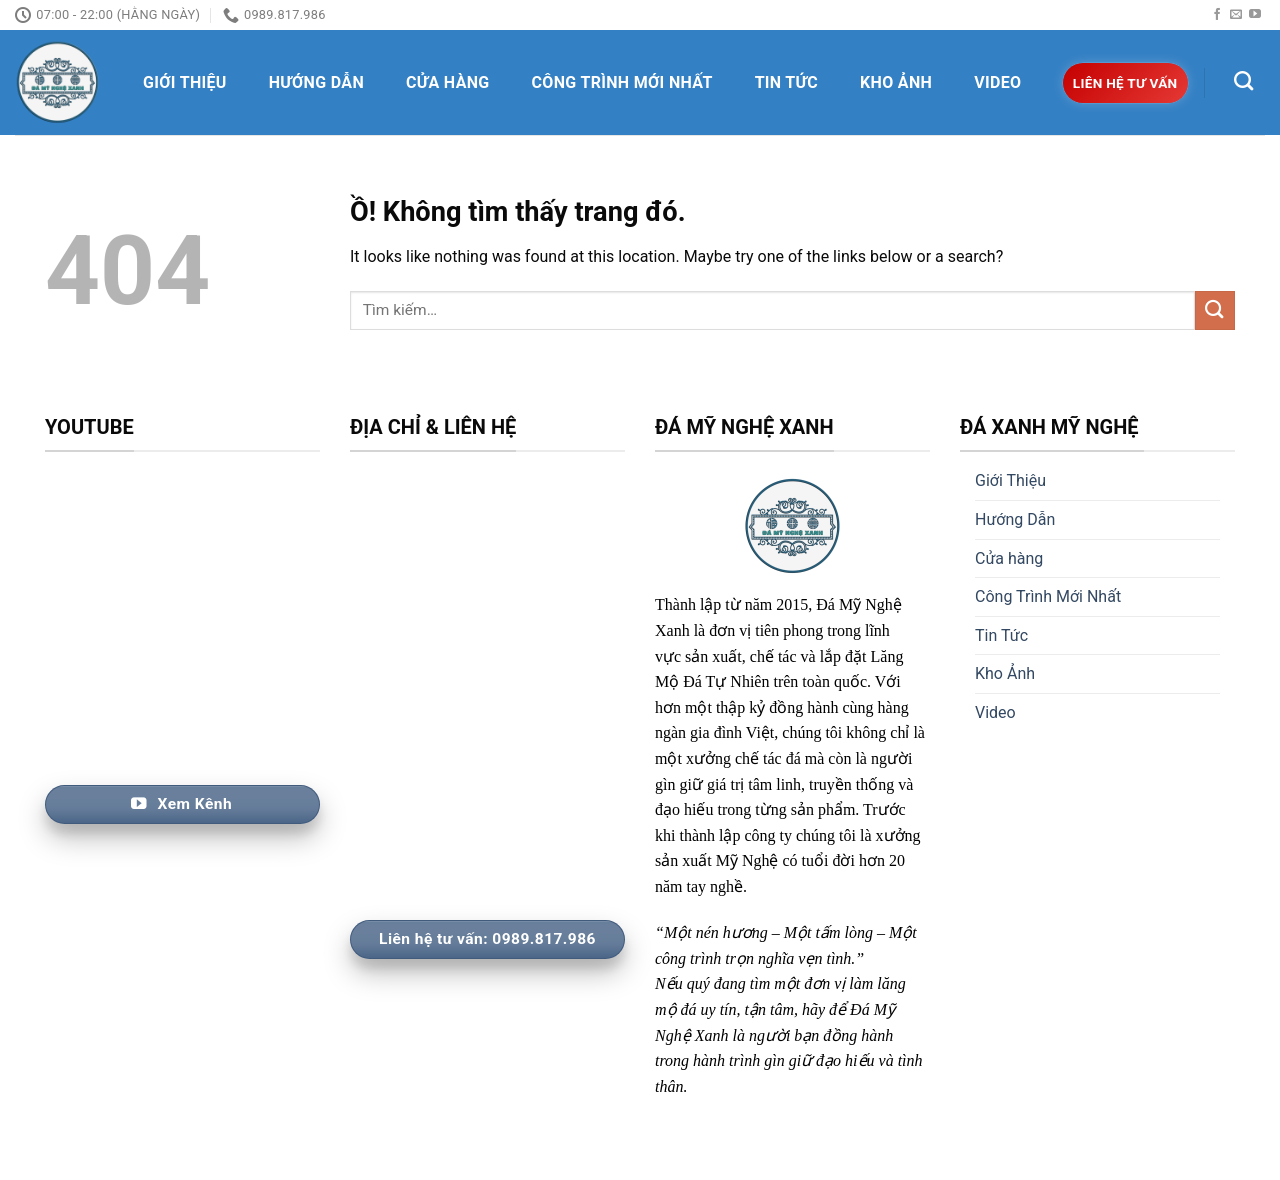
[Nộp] (1215, 310)
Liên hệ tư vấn (1125, 83)
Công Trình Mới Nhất (622, 82)
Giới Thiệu (185, 82)
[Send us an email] (1236, 15)
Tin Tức (786, 82)
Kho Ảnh (896, 82)
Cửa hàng (448, 82)
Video (997, 82)
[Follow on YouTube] (1255, 15)
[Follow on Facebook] (1217, 15)
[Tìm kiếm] (1243, 80)
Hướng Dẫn (316, 82)
